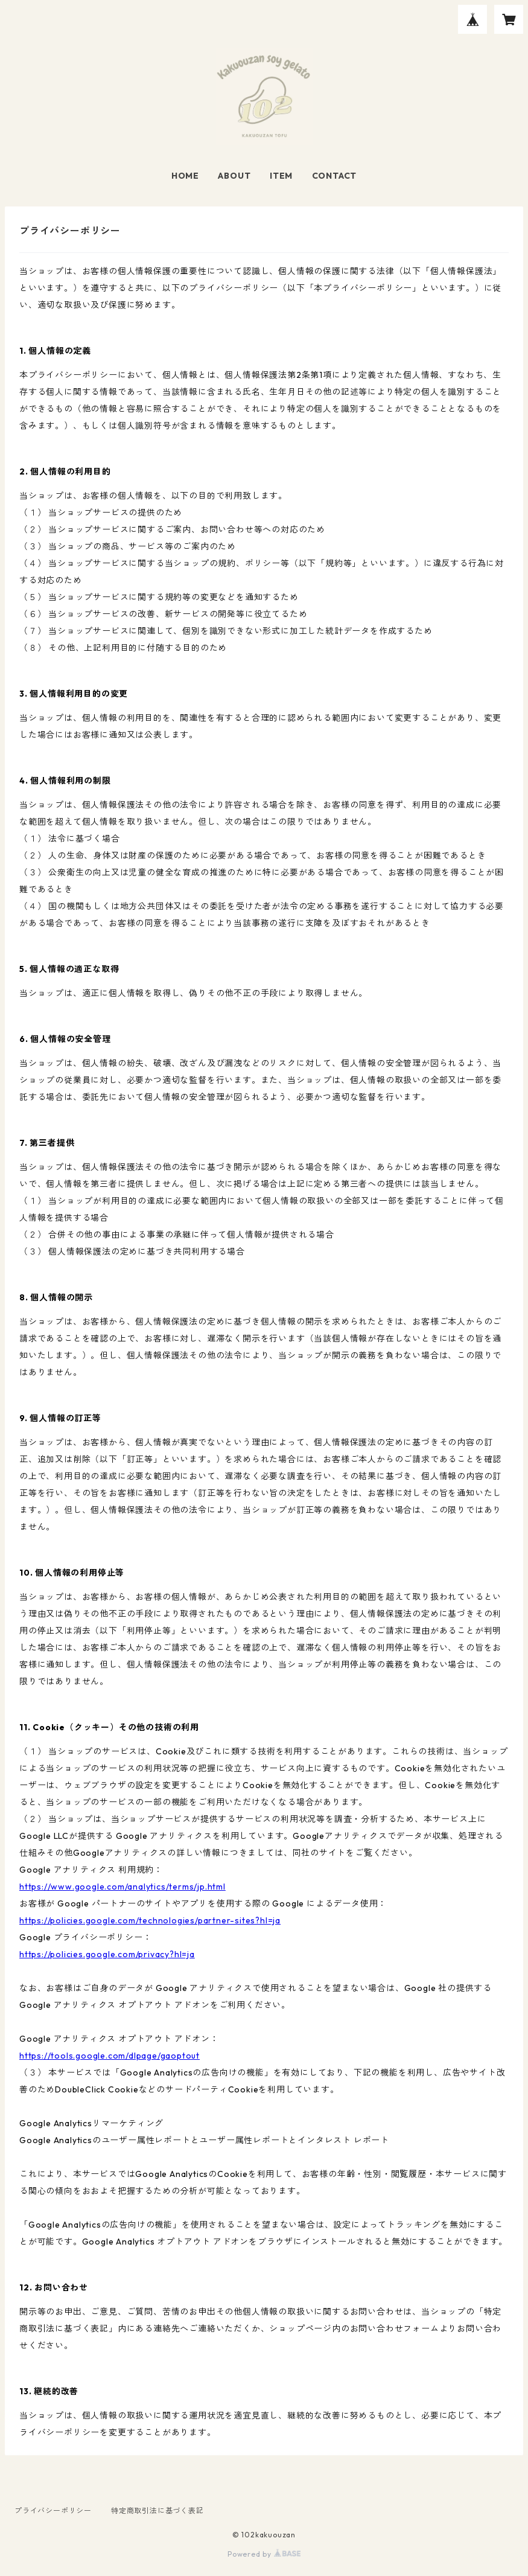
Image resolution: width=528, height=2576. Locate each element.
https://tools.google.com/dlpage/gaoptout (109, 2055)
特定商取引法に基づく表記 (157, 2510)
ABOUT (234, 175)
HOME (185, 175)
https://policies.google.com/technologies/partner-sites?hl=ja (150, 1920)
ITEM (281, 175)
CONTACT (334, 175)
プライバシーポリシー (53, 2510)
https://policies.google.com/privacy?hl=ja (107, 1954)
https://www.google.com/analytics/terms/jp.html (122, 1886)
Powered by (264, 2553)
